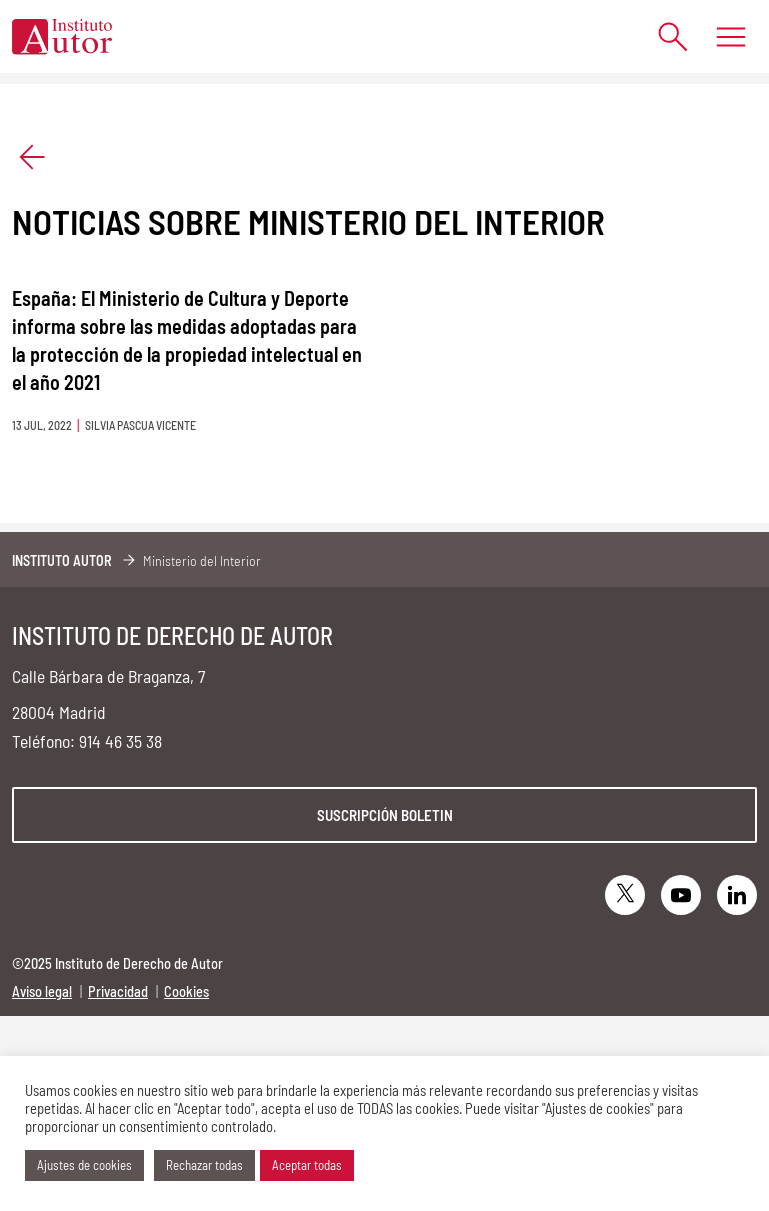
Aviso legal (42, 991)
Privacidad (118, 991)
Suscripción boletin (385, 815)
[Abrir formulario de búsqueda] (663, 36)
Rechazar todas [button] (204, 1165)
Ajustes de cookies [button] (84, 1165)
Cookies (186, 991)
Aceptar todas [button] (307, 1165)
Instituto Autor (62, 560)
